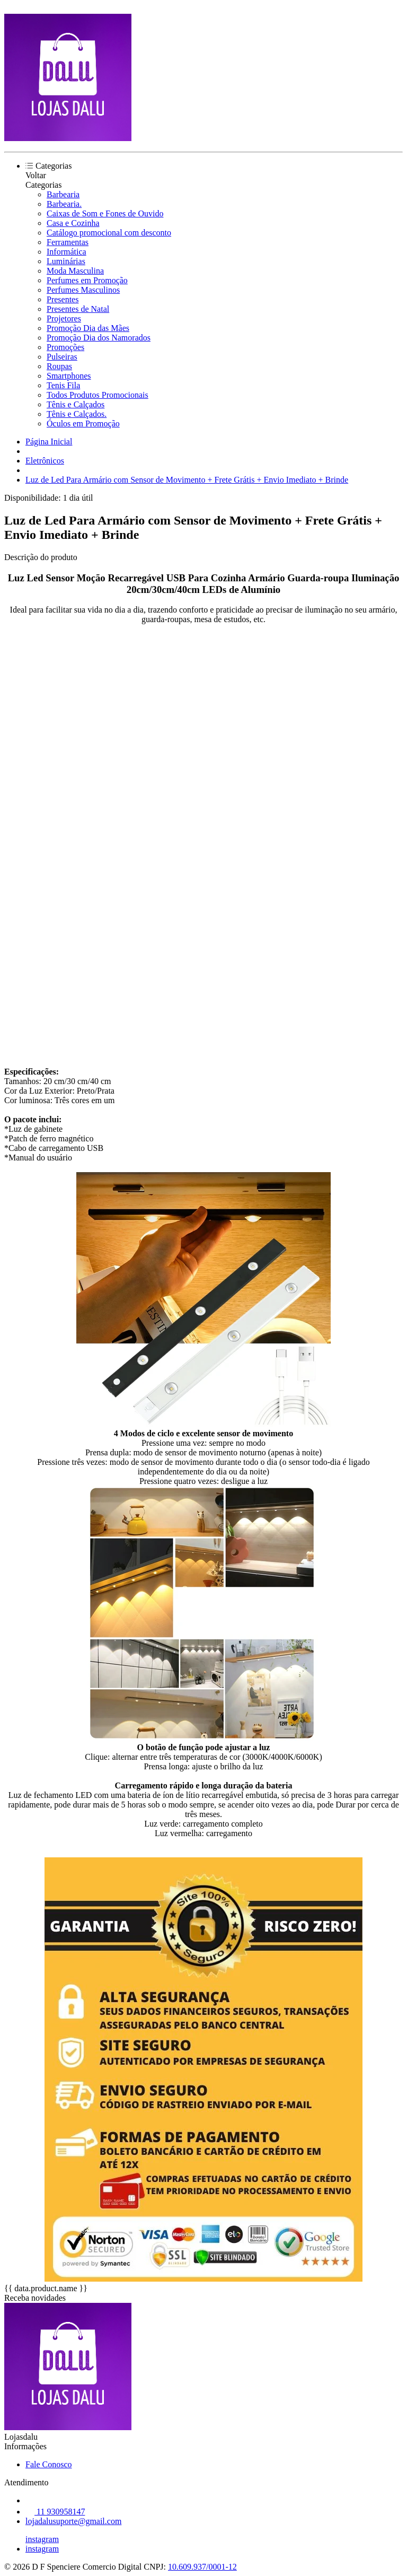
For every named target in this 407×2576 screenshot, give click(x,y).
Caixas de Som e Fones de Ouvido (105, 213)
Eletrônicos (44, 460)
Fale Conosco (48, 2464)
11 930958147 (55, 2511)
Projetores (64, 318)
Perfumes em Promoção (87, 280)
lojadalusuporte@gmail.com (73, 2521)
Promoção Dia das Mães (88, 328)
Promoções (65, 347)
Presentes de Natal (78, 308)
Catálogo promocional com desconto (109, 232)
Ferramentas (68, 242)
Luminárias (66, 261)
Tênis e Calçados (75, 404)
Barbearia (63, 194)
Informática (66, 251)
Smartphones (69, 375)
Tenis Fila (63, 385)
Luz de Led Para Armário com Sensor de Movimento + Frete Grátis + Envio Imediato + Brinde (186, 479)
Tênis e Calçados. (77, 413)
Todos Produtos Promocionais (97, 394)
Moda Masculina (75, 270)
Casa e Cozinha (73, 223)
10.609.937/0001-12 (202, 2566)
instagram (42, 2539)
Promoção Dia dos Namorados (99, 337)
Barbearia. (64, 203)
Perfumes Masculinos (83, 289)
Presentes (62, 299)
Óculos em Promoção (83, 423)
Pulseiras (62, 356)
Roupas (59, 366)
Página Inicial (48, 441)
